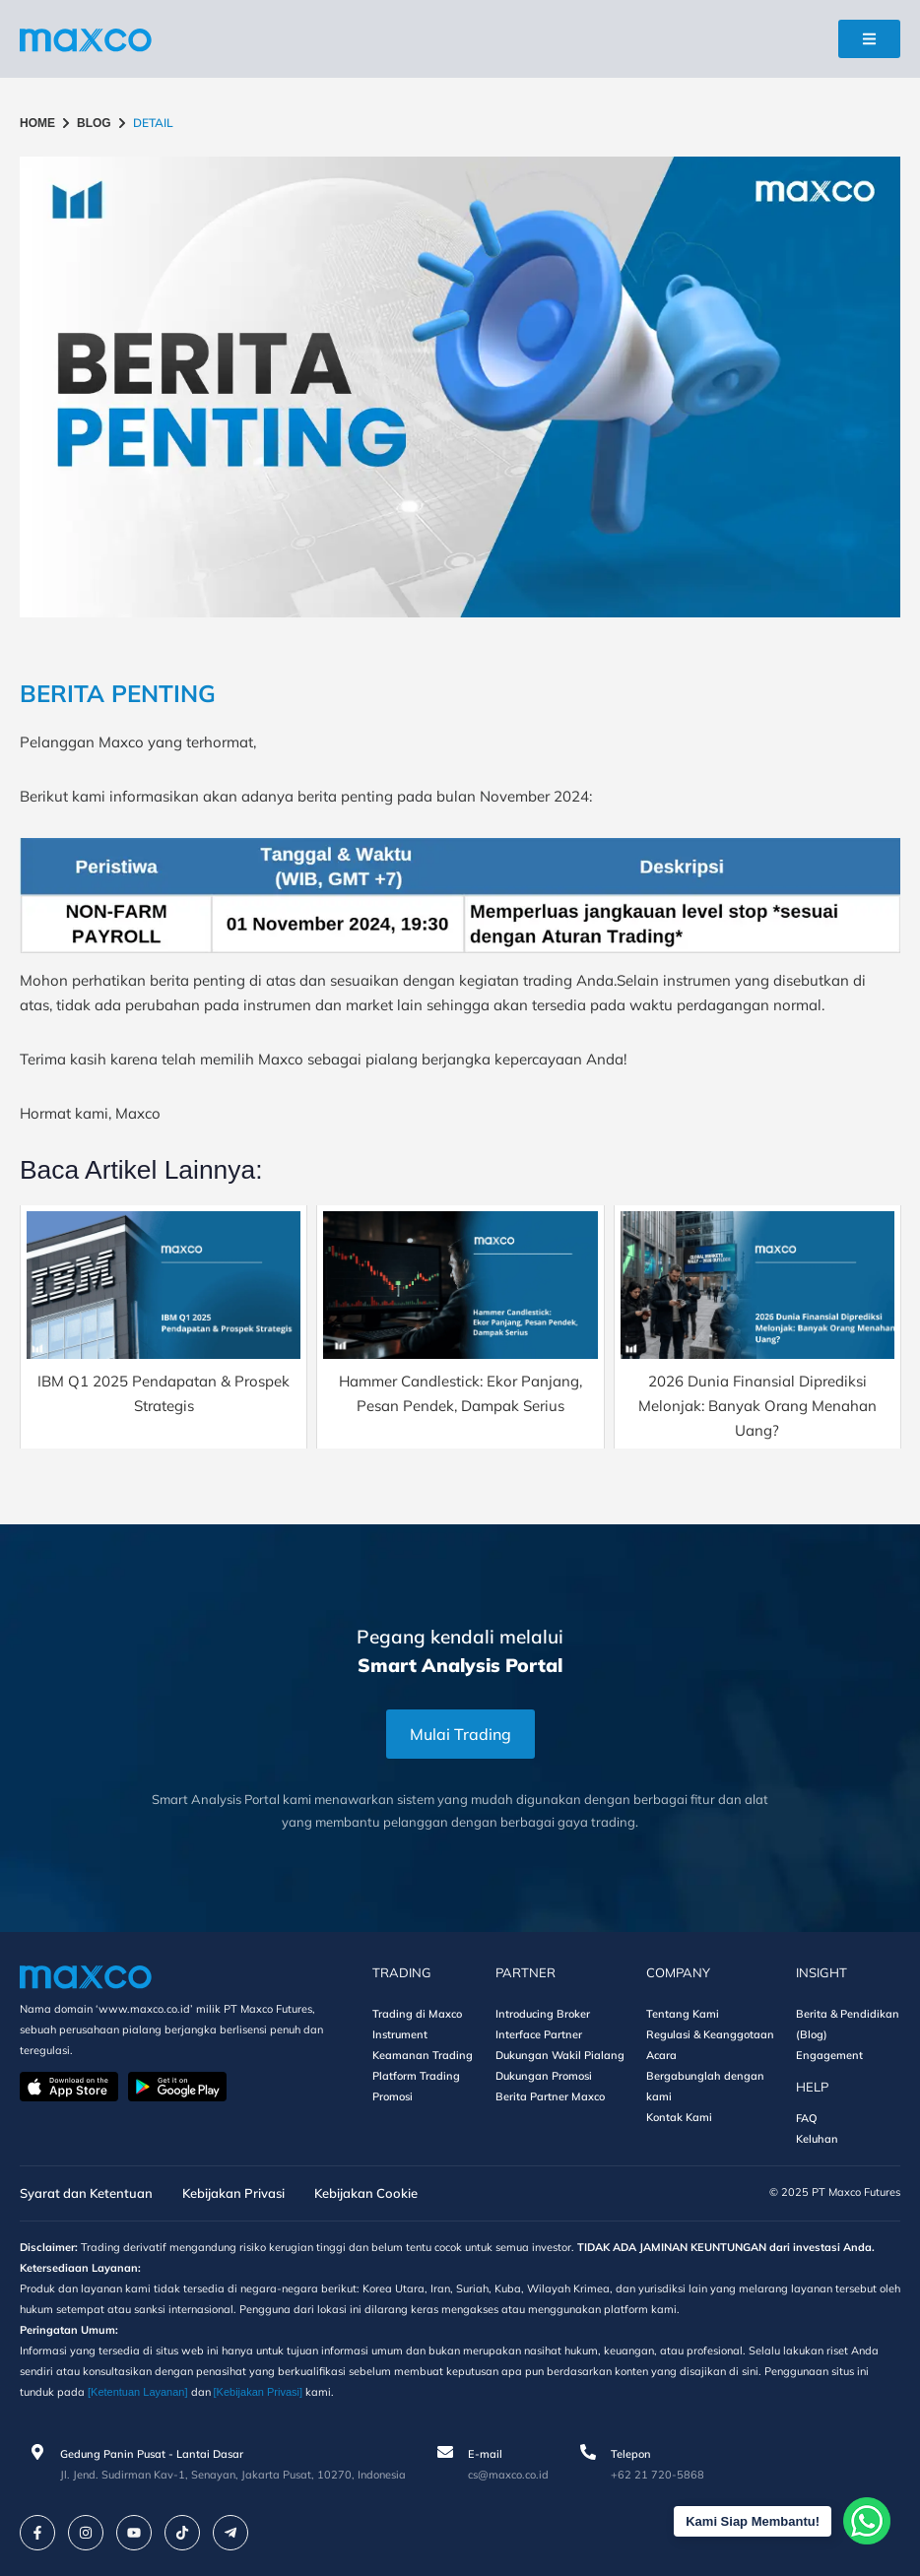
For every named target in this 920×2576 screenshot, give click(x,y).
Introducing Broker (542, 2014)
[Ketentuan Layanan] (138, 2392)
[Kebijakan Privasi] (258, 2392)
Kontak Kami (679, 2117)
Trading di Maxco (417, 2014)
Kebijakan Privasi (233, 2193)
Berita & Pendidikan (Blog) (847, 2024)
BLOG (94, 123)
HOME (37, 123)
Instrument (399, 2034)
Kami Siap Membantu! (753, 2521)
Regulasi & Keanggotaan (710, 2034)
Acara (661, 2055)
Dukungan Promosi (543, 2076)
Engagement (829, 2055)
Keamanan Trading (422, 2055)
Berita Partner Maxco (550, 2096)
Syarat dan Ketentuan (86, 2193)
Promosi (392, 2096)
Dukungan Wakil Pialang (559, 2055)
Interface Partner (538, 2034)
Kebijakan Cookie (366, 2193)
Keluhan (817, 2139)
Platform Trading (416, 2076)
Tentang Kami (682, 2014)
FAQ (807, 2118)
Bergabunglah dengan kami (705, 2086)
